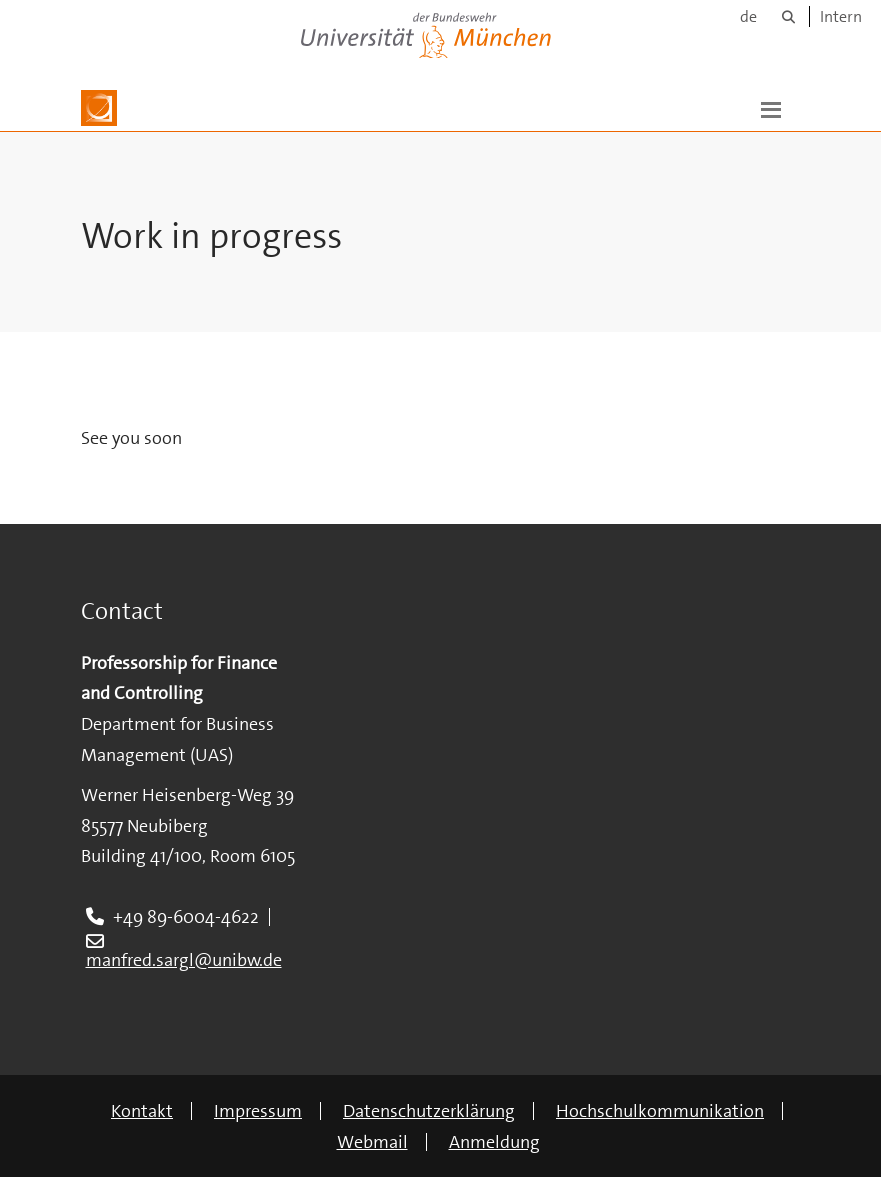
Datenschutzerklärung (429, 1111)
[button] (771, 108)
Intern (841, 16)
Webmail (372, 1142)
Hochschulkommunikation (660, 1111)
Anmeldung (494, 1142)
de (748, 16)
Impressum (258, 1111)
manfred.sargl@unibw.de (184, 960)
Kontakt (142, 1111)
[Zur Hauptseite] (99, 108)
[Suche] (788, 16)
